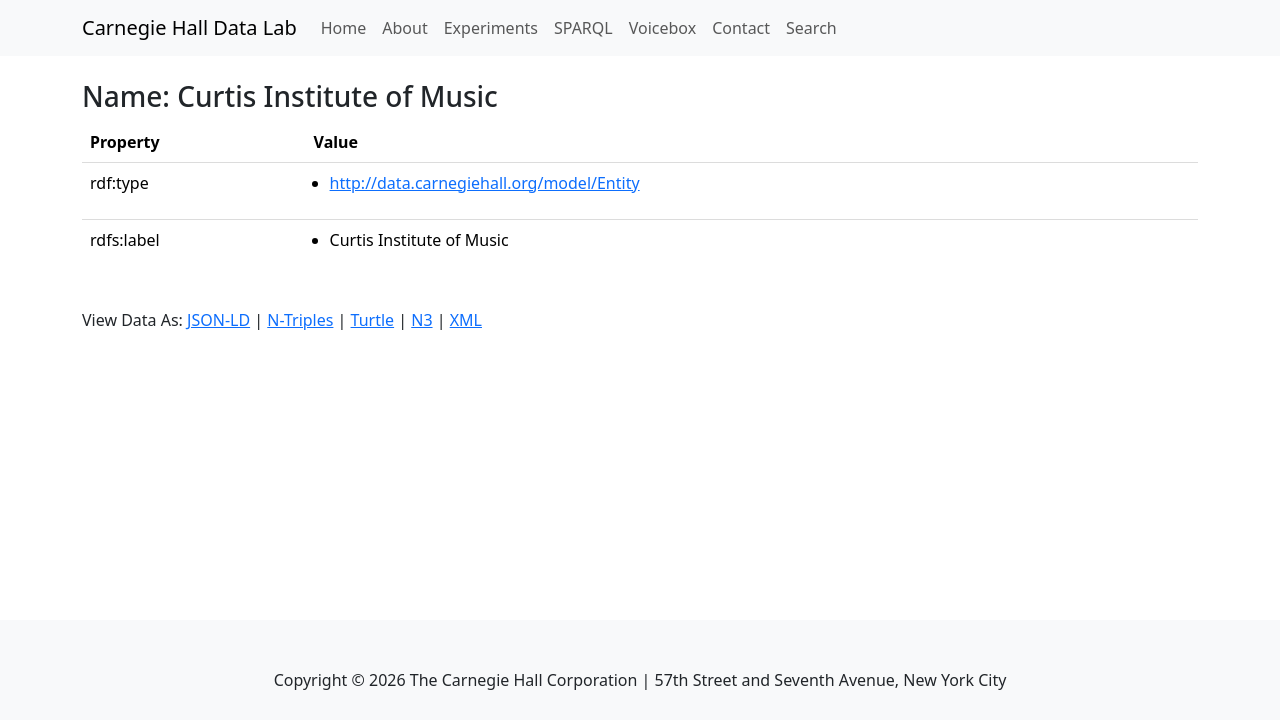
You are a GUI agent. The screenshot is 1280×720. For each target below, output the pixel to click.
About (404, 28)
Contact (741, 28)
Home (348, 27)
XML (466, 320)
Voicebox (662, 28)
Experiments (491, 28)
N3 (421, 320)
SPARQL (583, 28)
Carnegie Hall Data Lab (189, 27)
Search (811, 28)
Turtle (373, 320)
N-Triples (300, 320)
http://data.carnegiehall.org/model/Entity (485, 183)
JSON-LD (218, 320)
